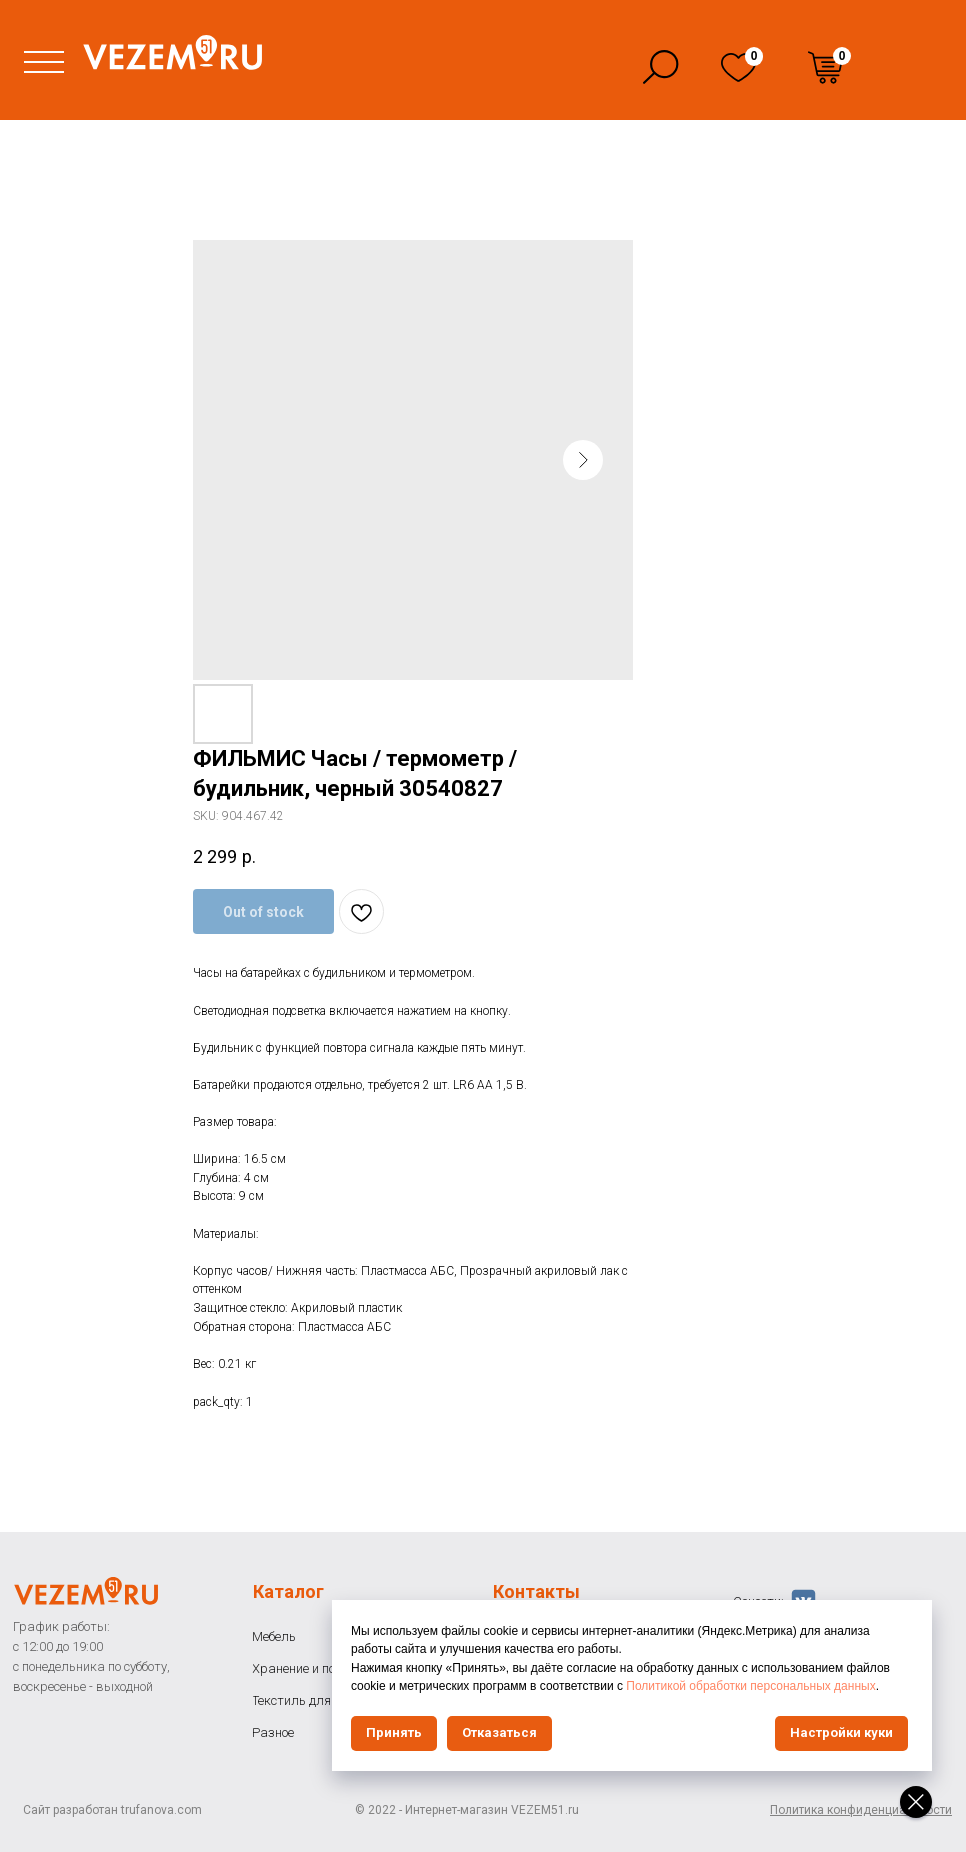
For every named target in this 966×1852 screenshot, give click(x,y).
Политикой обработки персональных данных (750, 1686)
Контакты (536, 1591)
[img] (738, 67)
